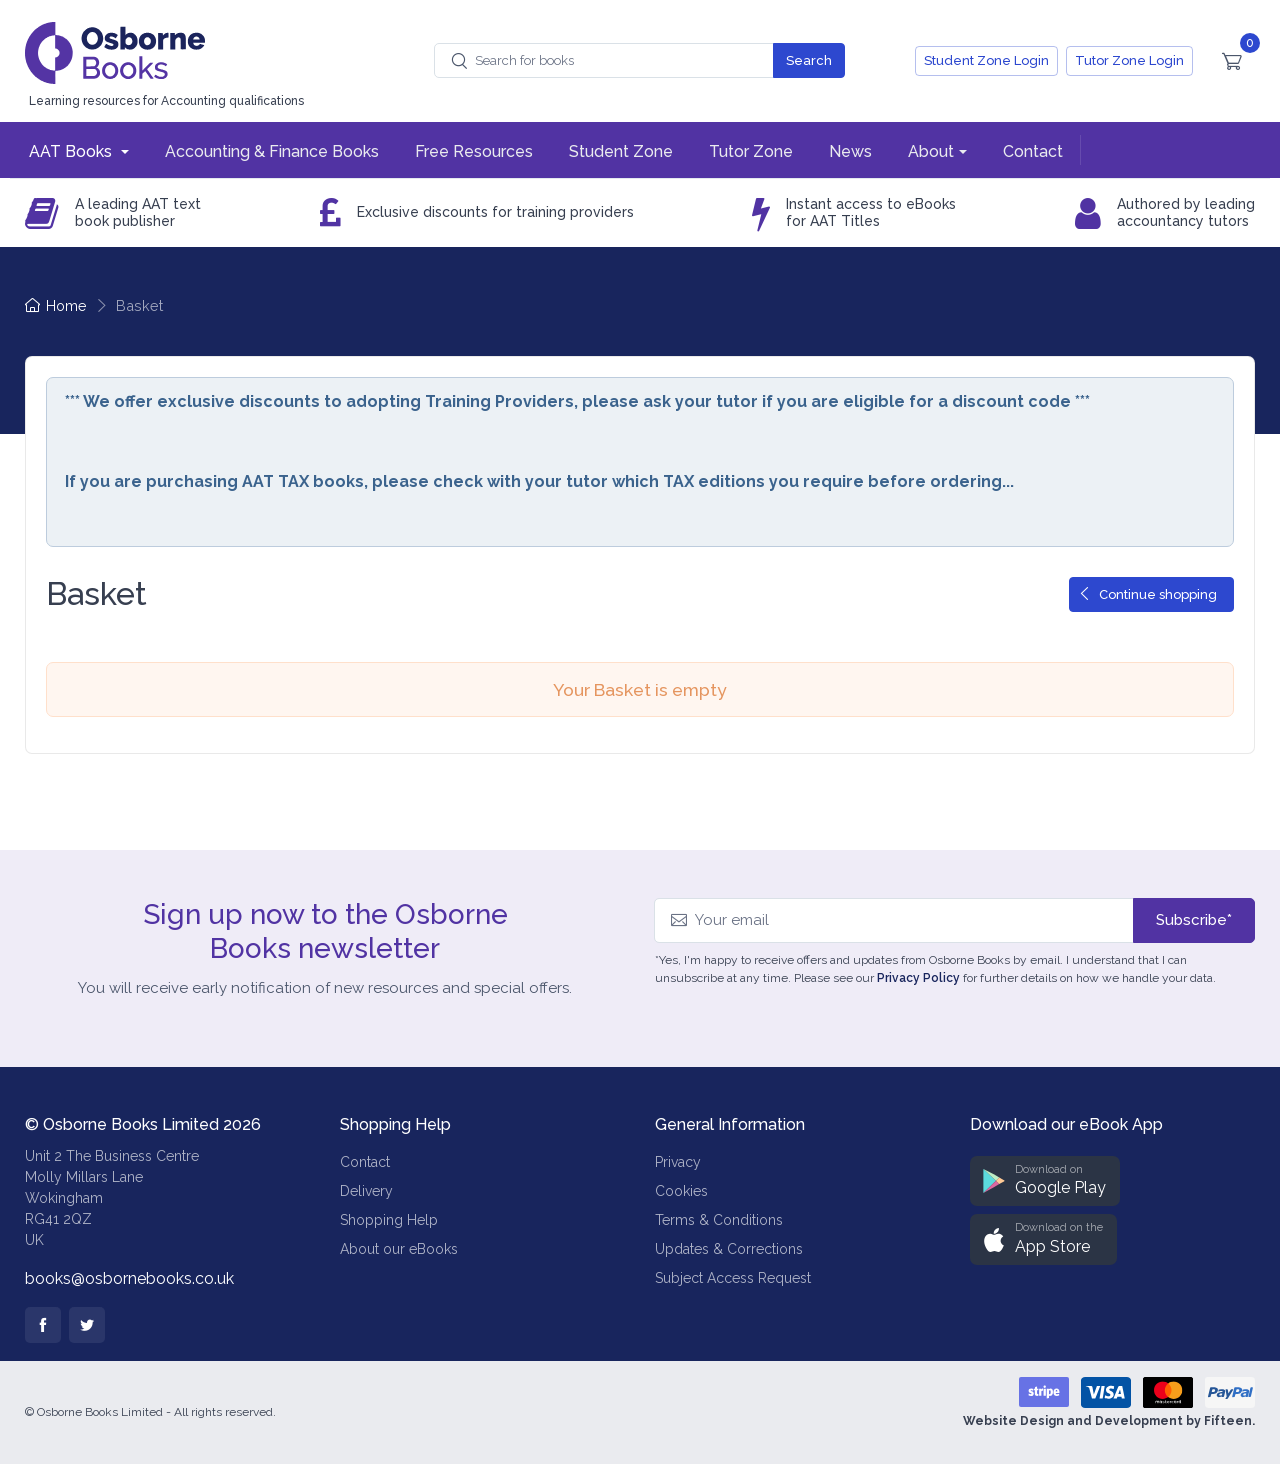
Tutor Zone (751, 151)
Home (56, 305)
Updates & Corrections (729, 1249)
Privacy (678, 1162)
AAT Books (72, 151)
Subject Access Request (733, 1278)
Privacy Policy (918, 978)
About (931, 151)
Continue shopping (1147, 594)
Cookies (681, 1191)
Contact (1033, 151)
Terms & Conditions (719, 1220)
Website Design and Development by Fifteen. (1109, 1421)
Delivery (366, 1191)
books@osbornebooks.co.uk (129, 1278)
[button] (1045, 1181)
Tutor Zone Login (1129, 60)
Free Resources (474, 151)
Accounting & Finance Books (272, 151)
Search (809, 60)
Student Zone (621, 151)
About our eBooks (399, 1249)
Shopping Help (389, 1220)
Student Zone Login (986, 60)
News (850, 151)
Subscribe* (1194, 920)
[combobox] (604, 60)
